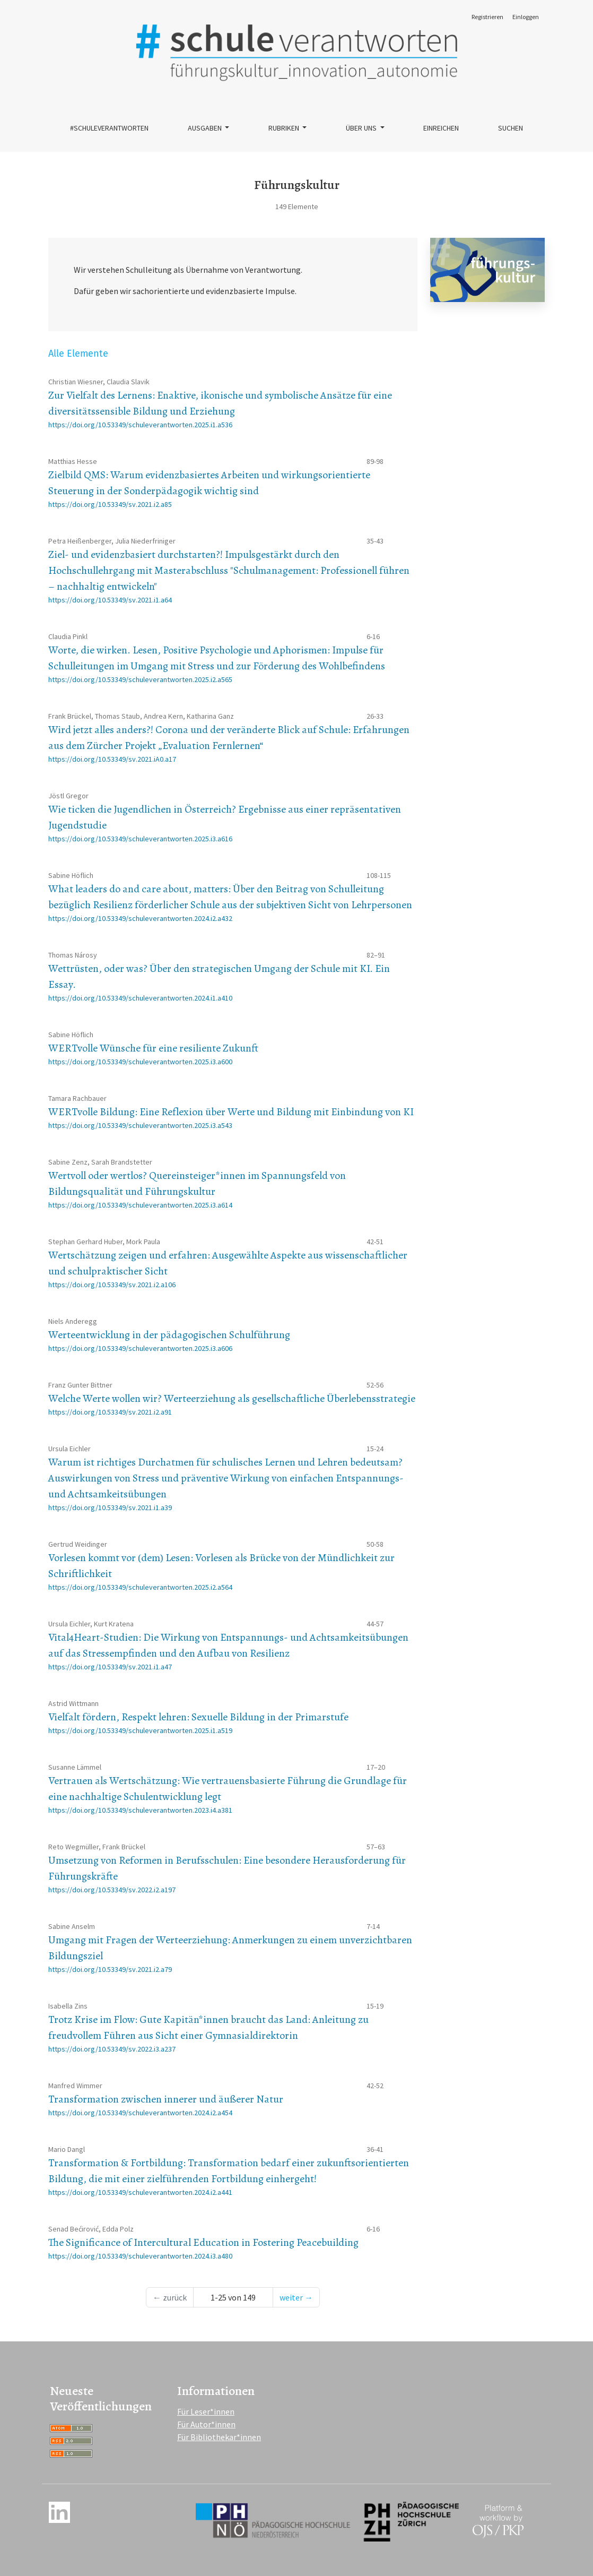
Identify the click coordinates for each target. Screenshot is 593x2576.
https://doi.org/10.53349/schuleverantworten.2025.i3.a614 (140, 1205)
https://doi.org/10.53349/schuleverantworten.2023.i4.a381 (140, 1810)
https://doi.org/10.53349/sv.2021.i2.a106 (112, 1284)
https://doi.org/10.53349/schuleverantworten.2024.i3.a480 (140, 2256)
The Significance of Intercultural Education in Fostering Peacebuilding (203, 2242)
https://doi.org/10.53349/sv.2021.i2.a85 (110, 504)
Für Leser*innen (205, 2411)
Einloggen (525, 17)
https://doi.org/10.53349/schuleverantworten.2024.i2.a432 (140, 918)
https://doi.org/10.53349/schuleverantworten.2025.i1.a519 (140, 1730)
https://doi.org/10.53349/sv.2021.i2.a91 (110, 1412)
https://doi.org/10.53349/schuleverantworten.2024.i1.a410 (140, 998)
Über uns (362, 128)
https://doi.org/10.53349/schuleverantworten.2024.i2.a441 (140, 2192)
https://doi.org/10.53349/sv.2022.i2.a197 (112, 1889)
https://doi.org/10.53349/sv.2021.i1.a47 (110, 1667)
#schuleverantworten (109, 128)
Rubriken (284, 128)
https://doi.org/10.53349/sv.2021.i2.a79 (110, 1969)
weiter (296, 2297)
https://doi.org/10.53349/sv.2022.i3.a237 (112, 2049)
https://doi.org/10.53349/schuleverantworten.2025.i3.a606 (140, 1348)
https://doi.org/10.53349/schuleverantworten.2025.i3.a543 (140, 1125)
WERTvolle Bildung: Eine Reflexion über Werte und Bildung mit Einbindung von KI (231, 1112)
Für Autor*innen (206, 2424)
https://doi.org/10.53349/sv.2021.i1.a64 (110, 600)
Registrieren (487, 17)
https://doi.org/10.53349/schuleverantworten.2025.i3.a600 (140, 1061)
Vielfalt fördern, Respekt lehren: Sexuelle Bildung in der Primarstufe (198, 1717)
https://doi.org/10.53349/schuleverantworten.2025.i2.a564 (140, 1587)
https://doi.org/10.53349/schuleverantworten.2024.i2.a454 (140, 2112)
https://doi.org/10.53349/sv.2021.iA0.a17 (112, 759)
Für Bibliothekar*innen (219, 2437)
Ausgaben (205, 128)
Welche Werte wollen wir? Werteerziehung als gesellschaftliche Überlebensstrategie (231, 1398)
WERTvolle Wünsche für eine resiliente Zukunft (153, 1048)
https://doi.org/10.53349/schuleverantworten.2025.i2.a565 (140, 679)
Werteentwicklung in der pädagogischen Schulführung (169, 1335)
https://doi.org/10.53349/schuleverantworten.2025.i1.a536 (140, 424)
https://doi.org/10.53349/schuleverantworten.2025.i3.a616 (140, 838)
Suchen (510, 128)
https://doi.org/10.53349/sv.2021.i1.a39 (110, 1507)
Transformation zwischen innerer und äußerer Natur (165, 2099)
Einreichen (441, 128)
